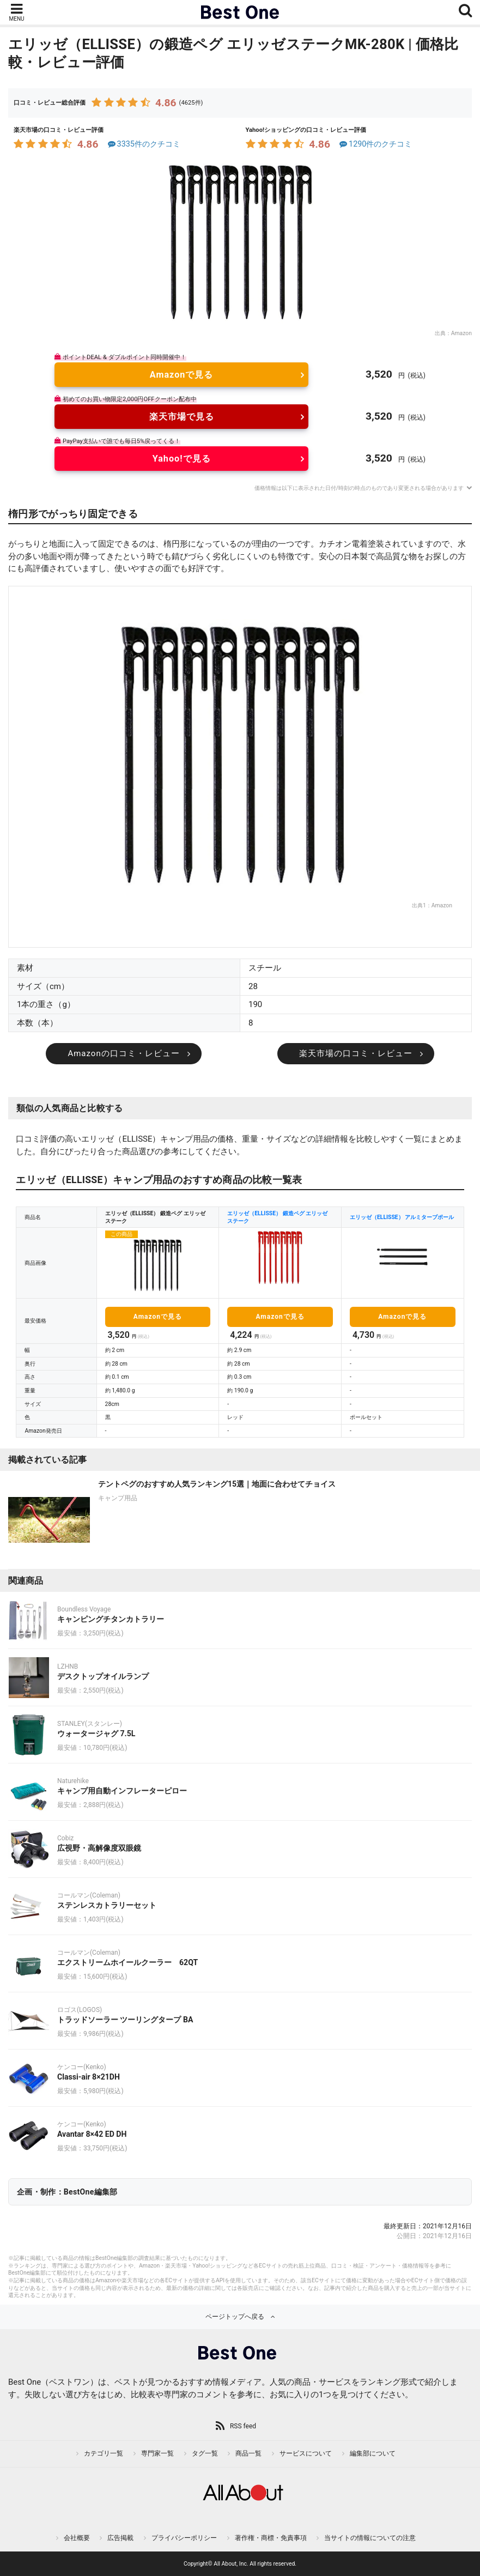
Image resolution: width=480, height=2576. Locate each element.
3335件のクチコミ (143, 144)
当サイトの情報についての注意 (370, 2538)
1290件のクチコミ (375, 144)
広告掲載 (120, 2538)
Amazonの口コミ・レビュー (123, 1053)
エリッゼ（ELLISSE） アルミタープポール (402, 1217)
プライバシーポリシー (184, 2538)
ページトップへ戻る (234, 2316)
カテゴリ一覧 (103, 2453)
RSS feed (243, 2426)
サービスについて (306, 2453)
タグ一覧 (205, 2453)
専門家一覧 (157, 2453)
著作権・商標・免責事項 (271, 2538)
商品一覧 (248, 2453)
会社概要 (77, 2538)
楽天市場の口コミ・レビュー (355, 1053)
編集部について (373, 2453)
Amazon (461, 333)
